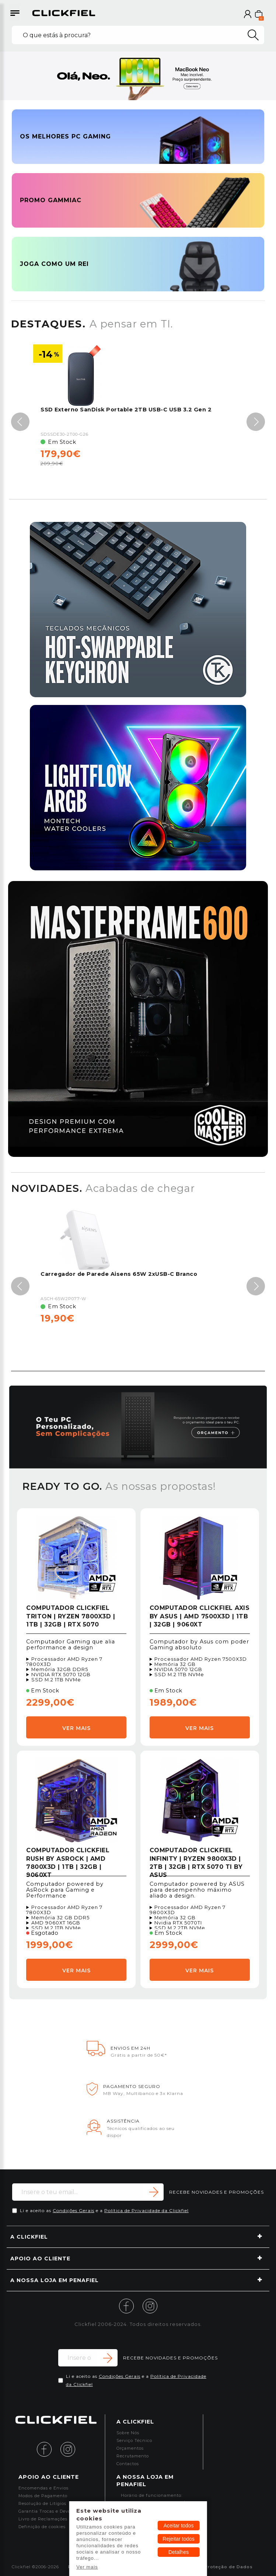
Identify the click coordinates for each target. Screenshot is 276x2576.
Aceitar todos (179, 2525)
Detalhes (178, 2552)
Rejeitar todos (178, 2539)
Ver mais (87, 2567)
